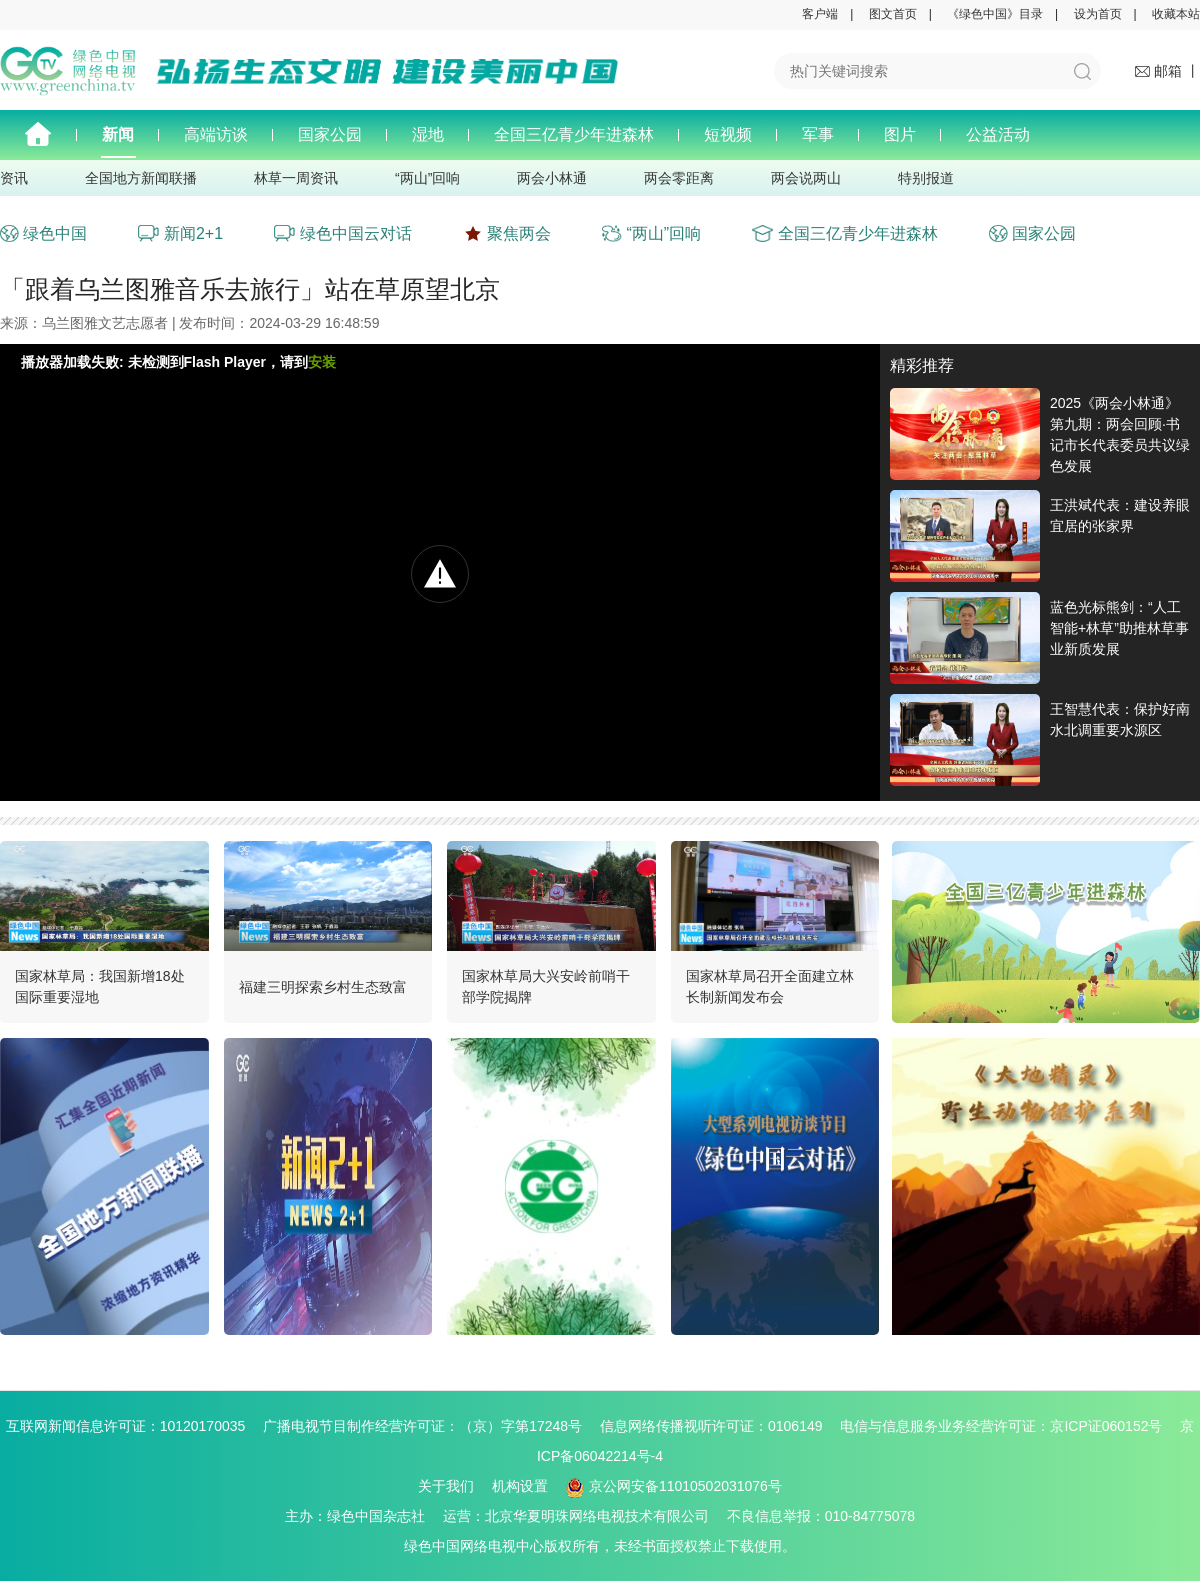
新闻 (118, 134)
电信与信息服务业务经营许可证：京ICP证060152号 (1008, 1426)
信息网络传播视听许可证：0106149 (718, 1426)
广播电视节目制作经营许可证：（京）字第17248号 (429, 1426)
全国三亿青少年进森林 (574, 134)
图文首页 (893, 14)
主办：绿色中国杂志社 (362, 1516)
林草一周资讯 (296, 178)
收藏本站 (1176, 14)
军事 (818, 134)
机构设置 (520, 1486)
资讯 (14, 178)
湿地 (428, 134)
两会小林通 (552, 178)
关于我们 (446, 1486)
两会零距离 (679, 178)
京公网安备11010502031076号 (674, 1486)
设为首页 (1098, 14)
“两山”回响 (427, 178)
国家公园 (330, 134)
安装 (322, 362)
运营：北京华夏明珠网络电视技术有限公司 (583, 1516)
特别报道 (926, 178)
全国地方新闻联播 (141, 178)
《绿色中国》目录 (995, 14)
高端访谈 (216, 134)
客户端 (820, 14)
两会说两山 (806, 178)
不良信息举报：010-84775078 (821, 1516)
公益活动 (998, 134)
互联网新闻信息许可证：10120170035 (133, 1426)
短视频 (728, 134)
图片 (900, 134)
